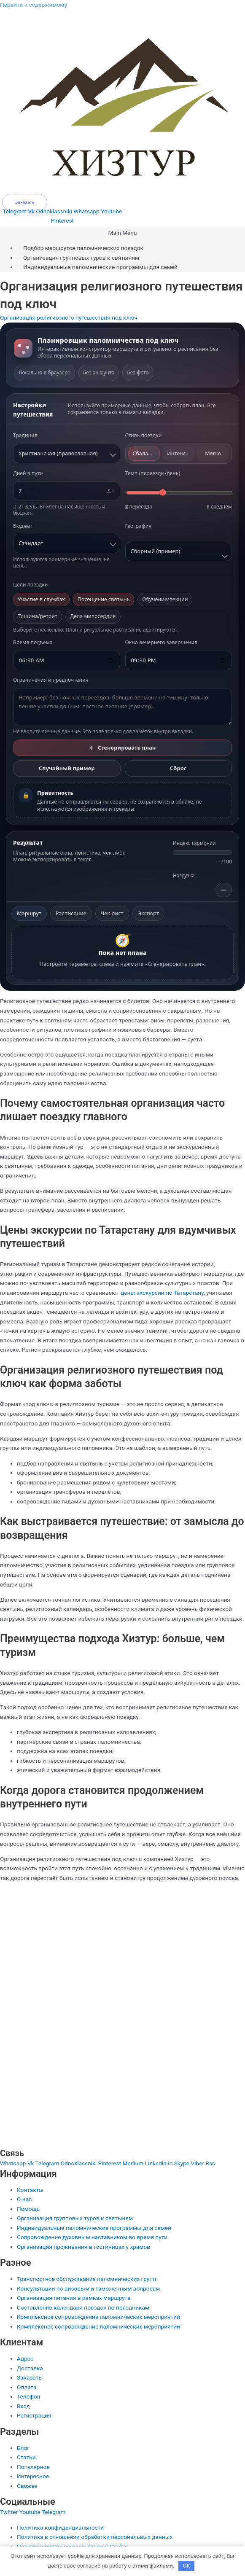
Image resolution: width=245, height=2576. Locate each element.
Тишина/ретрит (37, 616)
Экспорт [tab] (148, 913)
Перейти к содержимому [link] (33, 4)
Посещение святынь (103, 599)
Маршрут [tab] (29, 913)
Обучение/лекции (165, 599)
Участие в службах (41, 599)
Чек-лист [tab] (112, 913)
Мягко (213, 453)
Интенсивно (180, 453)
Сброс (178, 768)
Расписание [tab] (71, 913)
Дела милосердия (93, 616)
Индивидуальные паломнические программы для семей (100, 267)
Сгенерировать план (122, 747)
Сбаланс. (144, 453)
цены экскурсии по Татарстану (162, 1292)
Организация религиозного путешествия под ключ (68, 317)
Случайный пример (67, 768)
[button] (122, 233)
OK (186, 2566)
